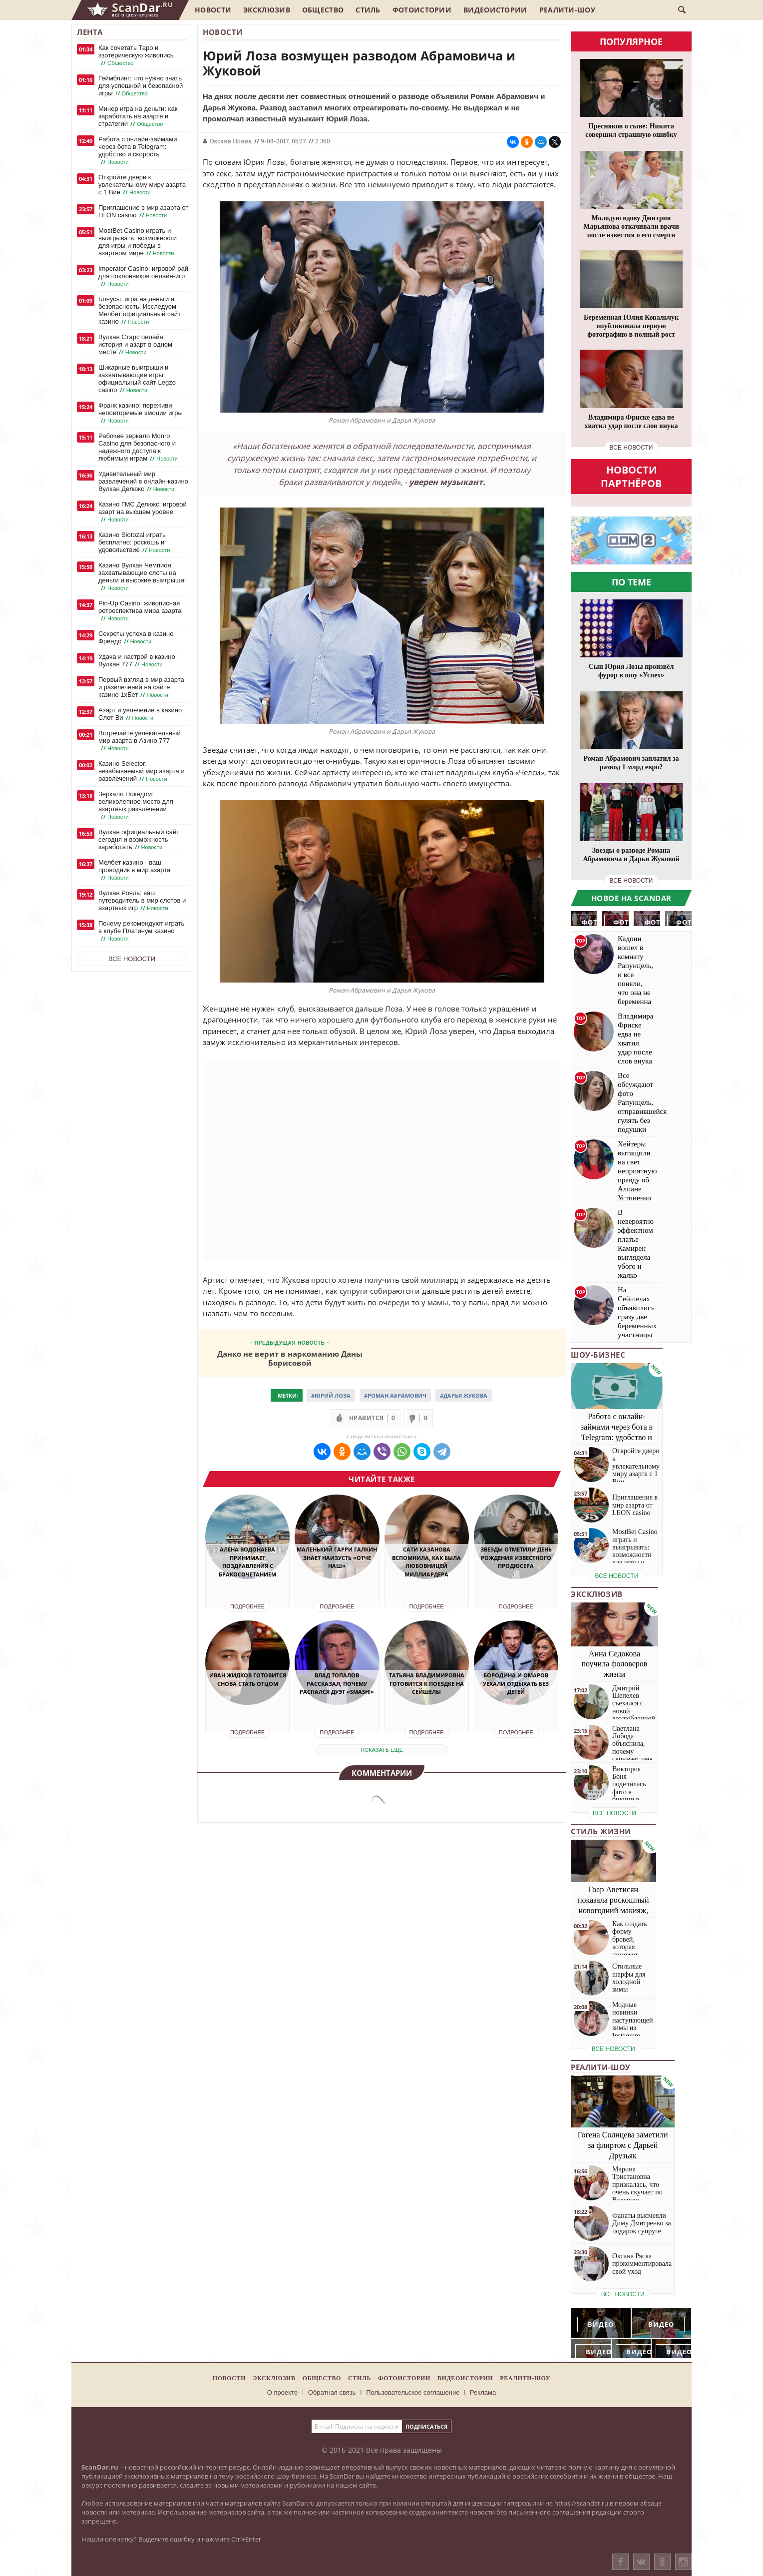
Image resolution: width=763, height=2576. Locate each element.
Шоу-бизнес (598, 1355)
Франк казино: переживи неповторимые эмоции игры (140, 413)
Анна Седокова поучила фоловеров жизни (615, 1664)
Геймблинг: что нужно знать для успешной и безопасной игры (140, 85)
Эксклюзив (266, 9)
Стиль (368, 9)
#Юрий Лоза (331, 1395)
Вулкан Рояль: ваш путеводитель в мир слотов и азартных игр (142, 900)
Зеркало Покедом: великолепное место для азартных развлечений (135, 805)
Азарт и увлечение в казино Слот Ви (140, 714)
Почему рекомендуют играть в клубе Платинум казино (141, 931)
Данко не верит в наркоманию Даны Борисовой (290, 1358)
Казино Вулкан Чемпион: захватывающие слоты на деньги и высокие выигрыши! (142, 576)
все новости (631, 447)
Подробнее (247, 1606)
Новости (213, 9)
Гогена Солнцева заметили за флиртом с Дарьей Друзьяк (623, 2145)
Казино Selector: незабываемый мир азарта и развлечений (141, 771)
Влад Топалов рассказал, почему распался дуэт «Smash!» (337, 1683)
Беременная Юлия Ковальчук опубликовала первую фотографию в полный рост (631, 326)
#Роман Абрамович (395, 1395)
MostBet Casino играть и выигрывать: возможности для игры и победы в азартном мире (137, 242)
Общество (323, 9)
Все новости (131, 959)
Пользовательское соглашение (412, 2392)
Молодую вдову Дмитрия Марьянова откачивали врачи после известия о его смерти (631, 226)
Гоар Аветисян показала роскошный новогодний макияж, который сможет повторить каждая (613, 1910)
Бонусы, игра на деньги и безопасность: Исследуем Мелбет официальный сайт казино (139, 310)
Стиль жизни (601, 1831)
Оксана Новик (231, 141)
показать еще (382, 1750)
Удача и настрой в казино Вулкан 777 (136, 660)
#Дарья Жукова (463, 1395)
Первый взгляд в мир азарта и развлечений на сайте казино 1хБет (141, 687)
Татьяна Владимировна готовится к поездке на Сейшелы (426, 1683)
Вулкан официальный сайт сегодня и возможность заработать (138, 839)
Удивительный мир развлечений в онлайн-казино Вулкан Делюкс (143, 481)
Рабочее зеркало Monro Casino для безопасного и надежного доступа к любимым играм (139, 447)
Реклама (483, 2392)
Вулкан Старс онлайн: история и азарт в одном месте (135, 344)
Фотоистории (421, 9)
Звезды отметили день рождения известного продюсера (516, 1557)
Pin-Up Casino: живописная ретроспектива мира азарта (139, 610)
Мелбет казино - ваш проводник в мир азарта (134, 870)
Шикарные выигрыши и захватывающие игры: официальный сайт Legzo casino (137, 379)
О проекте (282, 2392)
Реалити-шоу (567, 9)
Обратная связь (332, 2392)
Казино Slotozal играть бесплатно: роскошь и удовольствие (135, 542)
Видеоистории (495, 9)
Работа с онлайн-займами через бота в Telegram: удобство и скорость (137, 150)
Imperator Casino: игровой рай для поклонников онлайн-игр (143, 276)
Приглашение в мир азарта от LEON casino (143, 211)
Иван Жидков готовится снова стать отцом (247, 1679)
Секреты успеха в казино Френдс (135, 637)
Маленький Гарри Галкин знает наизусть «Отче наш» (337, 1557)
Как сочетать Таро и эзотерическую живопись (136, 55)
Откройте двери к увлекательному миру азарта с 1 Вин (142, 184)
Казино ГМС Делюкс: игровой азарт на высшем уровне (142, 512)
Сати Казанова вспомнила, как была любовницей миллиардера (426, 1562)
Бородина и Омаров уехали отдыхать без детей (516, 1683)
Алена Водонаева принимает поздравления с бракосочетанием (247, 1562)
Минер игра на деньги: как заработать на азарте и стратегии (137, 116)
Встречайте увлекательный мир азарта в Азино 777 (139, 740)
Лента (90, 32)
